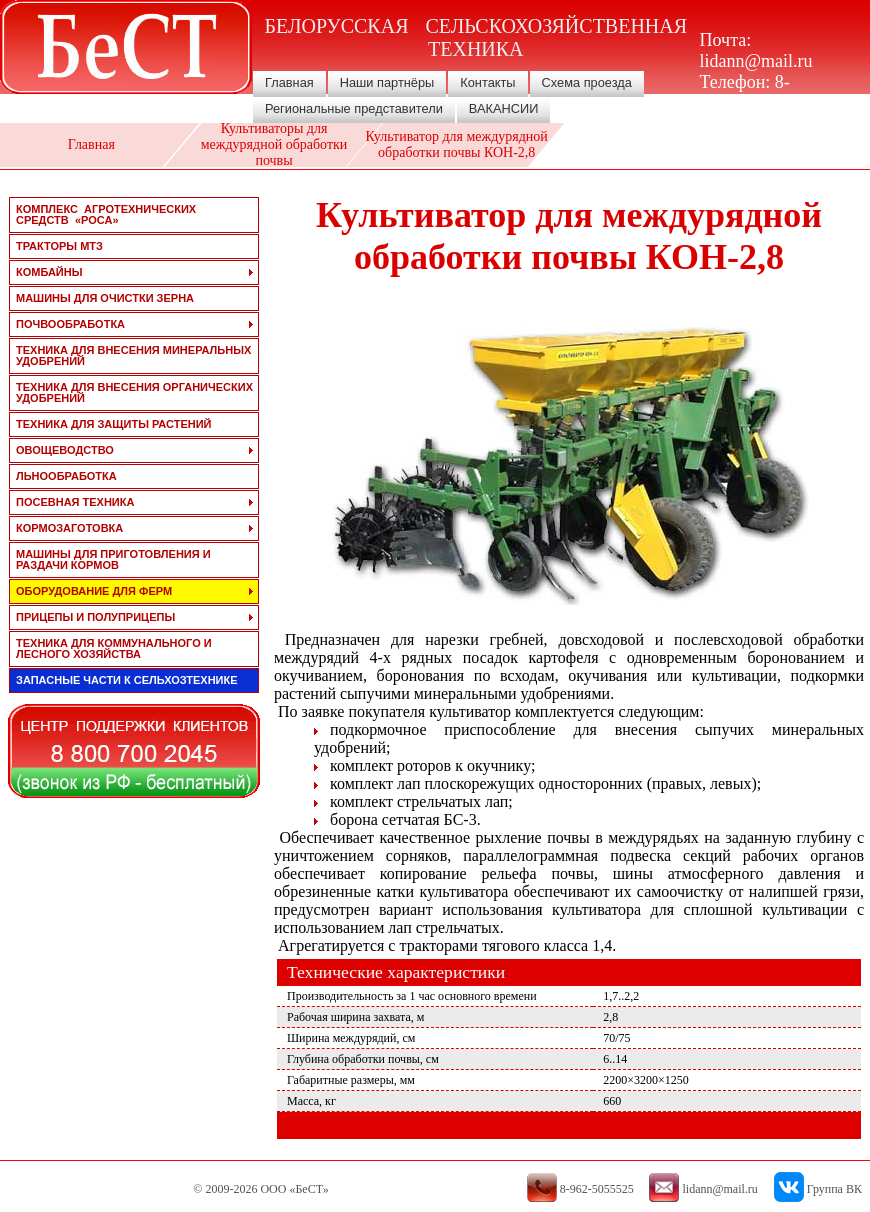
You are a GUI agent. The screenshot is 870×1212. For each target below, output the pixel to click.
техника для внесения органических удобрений (134, 392)
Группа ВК (834, 1189)
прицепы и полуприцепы (95, 617)
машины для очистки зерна (105, 298)
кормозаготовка (69, 528)
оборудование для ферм (94, 591)
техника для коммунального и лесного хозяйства (114, 648)
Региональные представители (354, 108)
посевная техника (75, 502)
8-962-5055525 (748, 92)
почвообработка (70, 324)
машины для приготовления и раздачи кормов (113, 559)
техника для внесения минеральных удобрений (133, 355)
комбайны (49, 272)
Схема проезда (587, 82)
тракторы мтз (59, 246)
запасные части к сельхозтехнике (127, 680)
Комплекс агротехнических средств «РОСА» (106, 214)
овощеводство (65, 450)
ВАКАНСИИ (504, 108)
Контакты (487, 82)
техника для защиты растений (114, 424)
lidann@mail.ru (756, 61)
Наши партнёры (387, 82)
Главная (289, 82)
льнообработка (66, 476)
